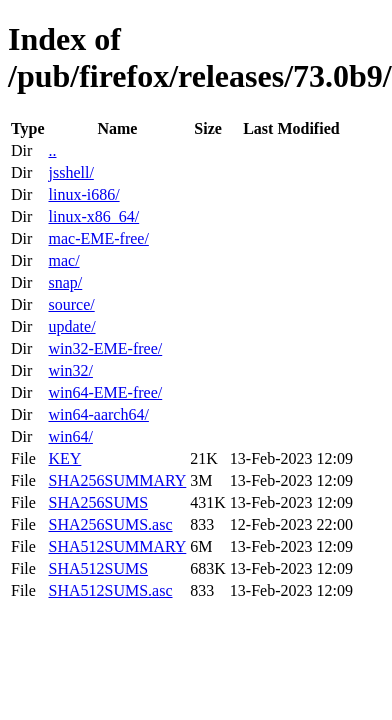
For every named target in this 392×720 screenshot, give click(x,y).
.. (52, 150)
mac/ (63, 260)
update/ (71, 326)
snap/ (65, 282)
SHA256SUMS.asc (110, 524)
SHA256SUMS (98, 502)
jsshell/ (70, 172)
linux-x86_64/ (93, 216)
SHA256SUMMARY (117, 480)
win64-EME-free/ (105, 392)
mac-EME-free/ (98, 238)
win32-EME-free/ (105, 348)
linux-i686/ (83, 194)
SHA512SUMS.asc (110, 590)
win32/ (70, 370)
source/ (71, 304)
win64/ (70, 436)
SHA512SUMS (98, 568)
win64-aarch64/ (98, 414)
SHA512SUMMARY (117, 546)
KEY (64, 458)
